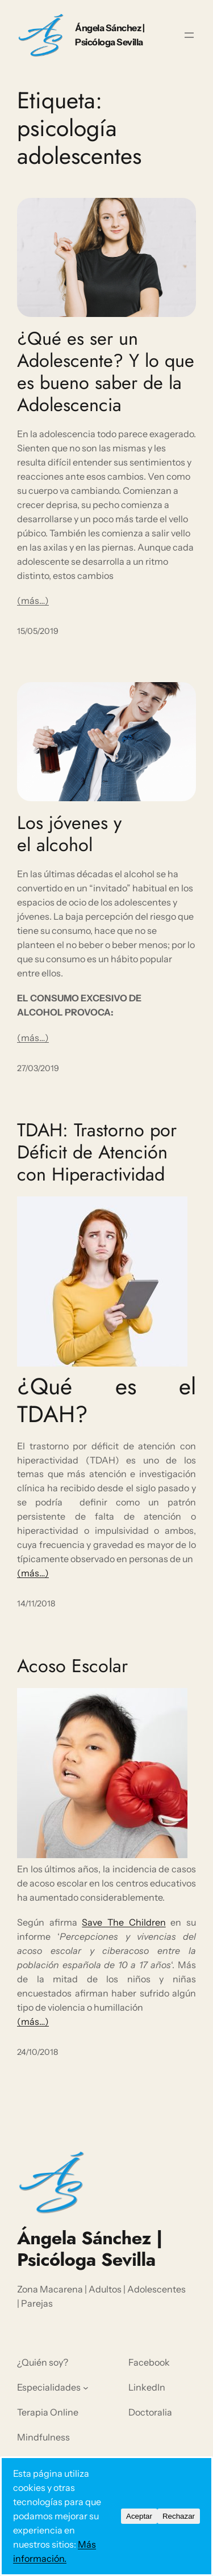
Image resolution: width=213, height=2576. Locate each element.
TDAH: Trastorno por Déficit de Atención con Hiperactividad (97, 1152)
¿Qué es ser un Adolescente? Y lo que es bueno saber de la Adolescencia (105, 372)
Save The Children (123, 1922)
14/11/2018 (36, 1603)
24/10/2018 (37, 2052)
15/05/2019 (38, 631)
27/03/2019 (38, 1068)
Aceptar (139, 2516)
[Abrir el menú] (189, 35)
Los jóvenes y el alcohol (69, 834)
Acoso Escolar (72, 1666)
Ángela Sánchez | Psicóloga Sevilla (89, 2248)
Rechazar (178, 2516)
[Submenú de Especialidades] (86, 2388)
